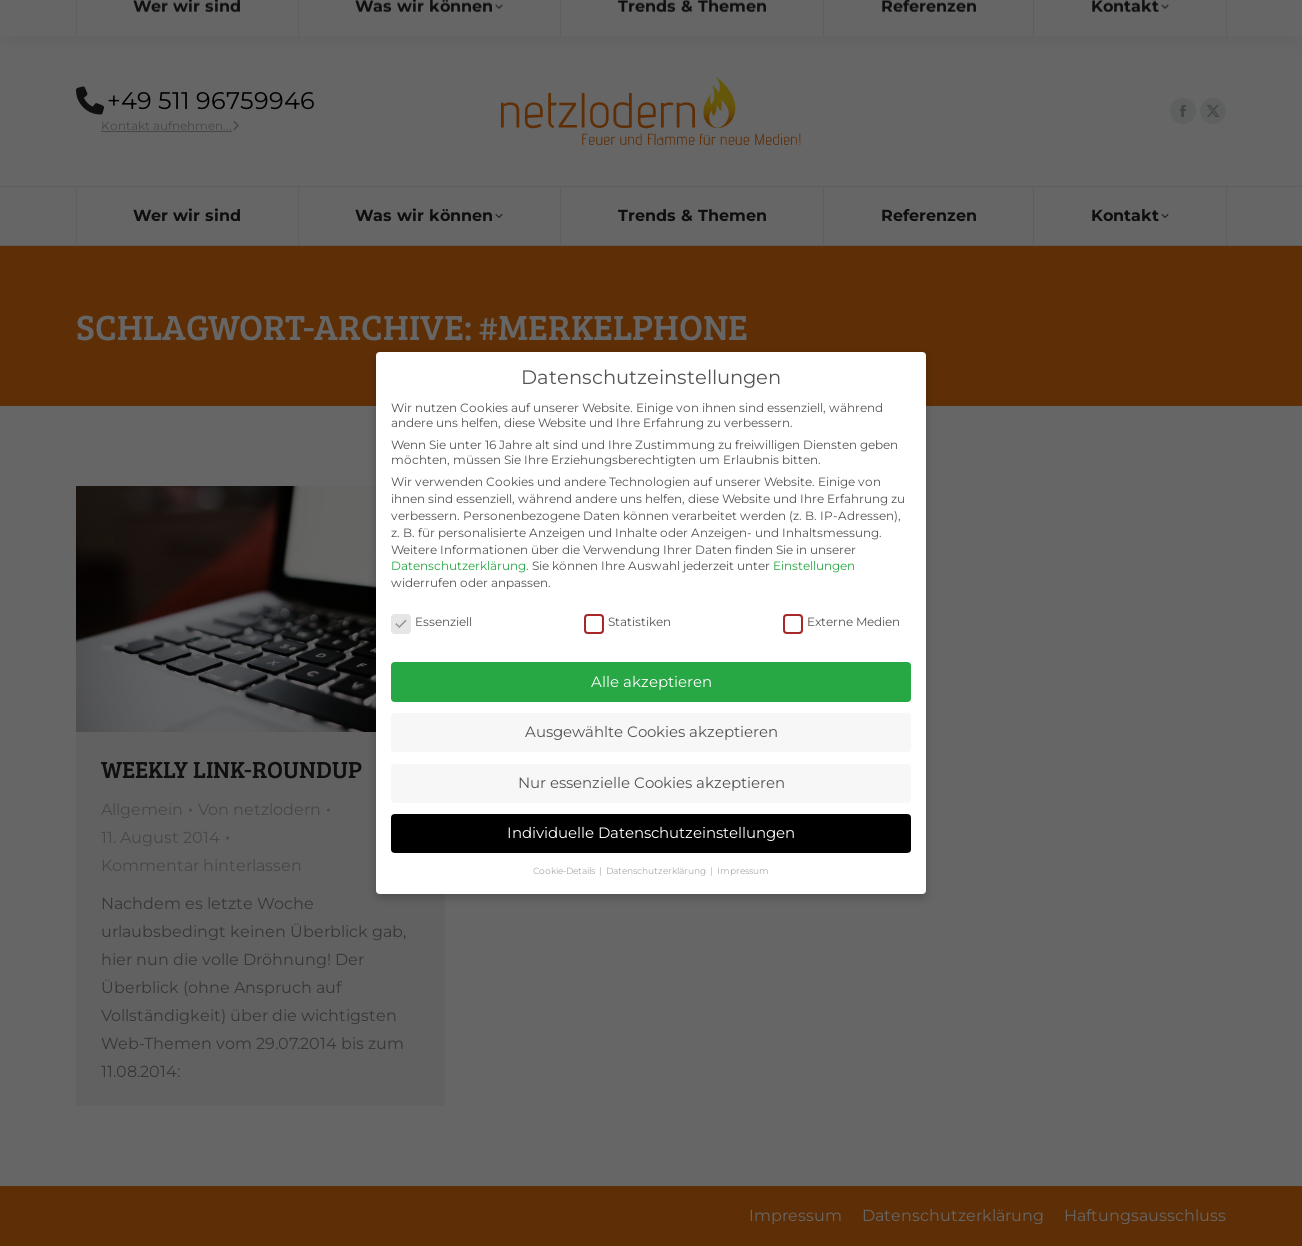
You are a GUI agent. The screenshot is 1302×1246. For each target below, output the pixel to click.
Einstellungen (814, 547)
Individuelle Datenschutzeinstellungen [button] (651, 814)
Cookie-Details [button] (565, 851)
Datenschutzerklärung (458, 547)
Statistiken (627, 603)
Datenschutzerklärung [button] (657, 851)
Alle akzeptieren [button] (651, 662)
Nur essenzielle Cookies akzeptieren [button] (651, 763)
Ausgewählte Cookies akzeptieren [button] (651, 713)
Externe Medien (841, 603)
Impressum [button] (743, 851)
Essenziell (431, 603)
